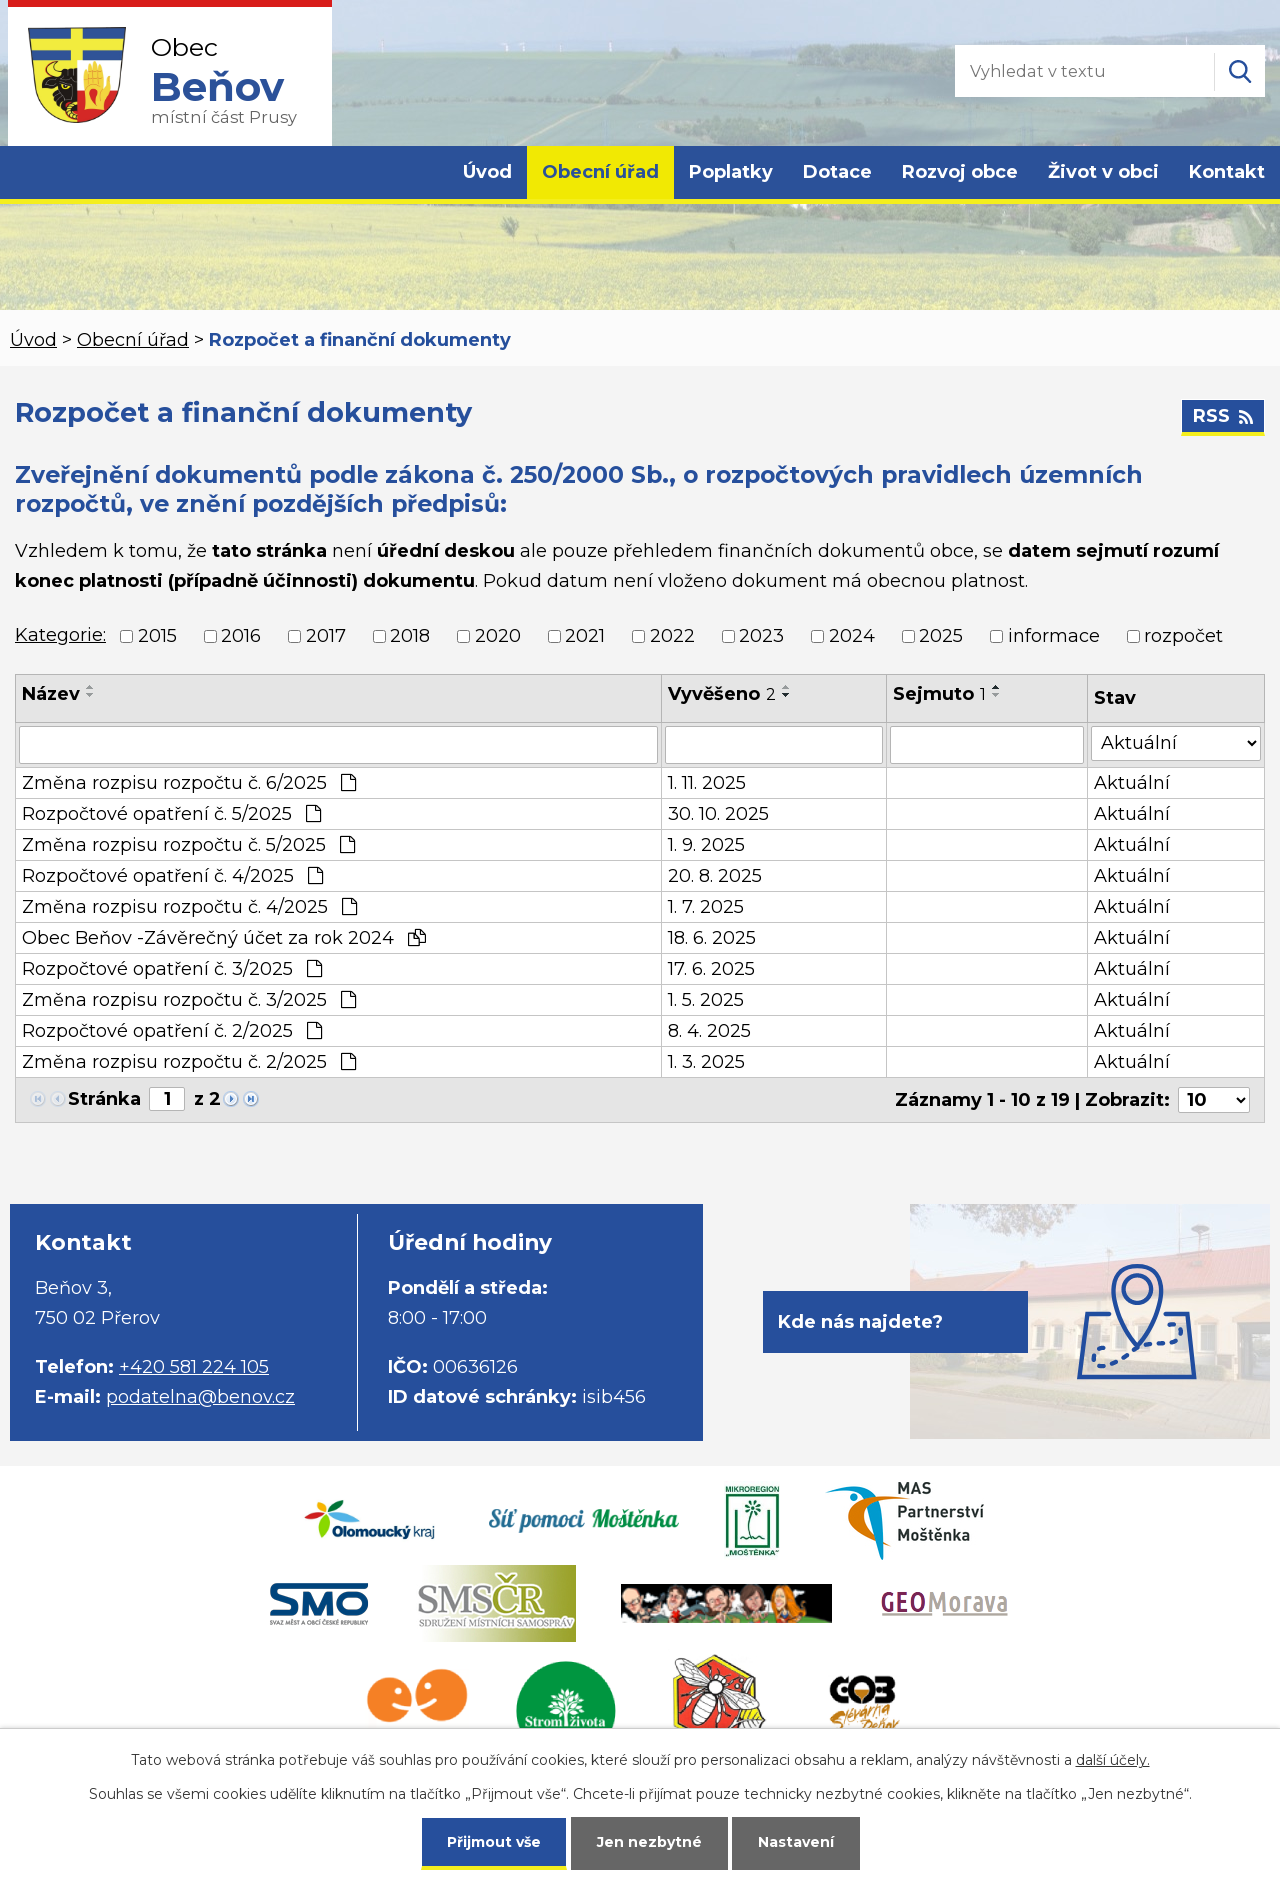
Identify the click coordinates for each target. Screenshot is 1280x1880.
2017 (326, 636)
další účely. (1113, 1760)
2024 (852, 636)
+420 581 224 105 (194, 1367)
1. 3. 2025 (706, 1062)
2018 (410, 636)
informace (1054, 636)
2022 (672, 636)
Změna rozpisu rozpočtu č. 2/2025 (189, 1062)
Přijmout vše (494, 1842)
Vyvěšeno (722, 694)
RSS (1223, 416)
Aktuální (1132, 783)
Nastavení (796, 1842)
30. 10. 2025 (718, 814)
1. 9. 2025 (706, 845)
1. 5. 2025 (706, 1000)
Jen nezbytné (649, 1842)
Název (51, 694)
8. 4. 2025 (709, 1031)
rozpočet (1183, 636)
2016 (241, 636)
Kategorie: (60, 635)
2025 (941, 636)
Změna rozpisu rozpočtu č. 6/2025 (189, 783)
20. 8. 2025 (715, 876)
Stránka (104, 1099)
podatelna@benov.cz (200, 1397)
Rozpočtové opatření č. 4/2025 (172, 876)
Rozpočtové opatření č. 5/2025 (171, 814)
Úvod (487, 172)
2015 (157, 636)
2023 (761, 636)
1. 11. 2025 (707, 783)
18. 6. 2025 (712, 938)
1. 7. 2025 (706, 907)
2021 (585, 636)
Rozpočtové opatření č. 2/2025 (172, 1031)
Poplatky (731, 172)
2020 (498, 636)
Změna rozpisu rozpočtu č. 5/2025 (188, 845)
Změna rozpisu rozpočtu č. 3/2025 (189, 1000)
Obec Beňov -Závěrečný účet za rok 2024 (224, 938)
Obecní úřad (600, 172)
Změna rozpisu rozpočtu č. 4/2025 (189, 907)
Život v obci (1103, 172)
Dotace (837, 172)
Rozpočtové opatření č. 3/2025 (172, 969)
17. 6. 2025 (711, 969)
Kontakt (1227, 172)
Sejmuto (939, 694)
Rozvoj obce (960, 172)
